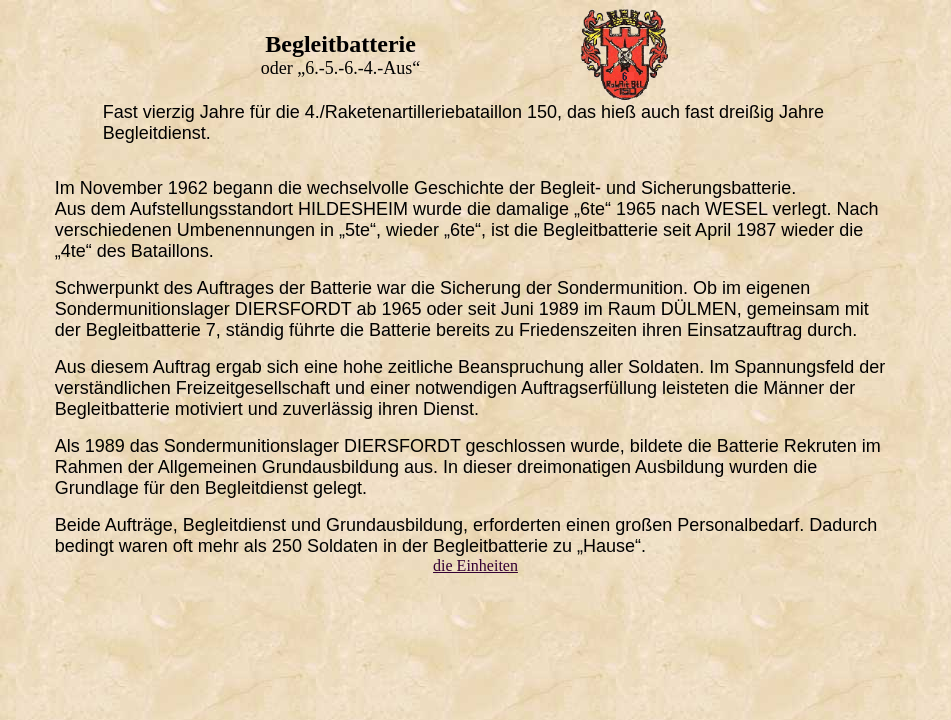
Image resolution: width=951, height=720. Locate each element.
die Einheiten (475, 565)
